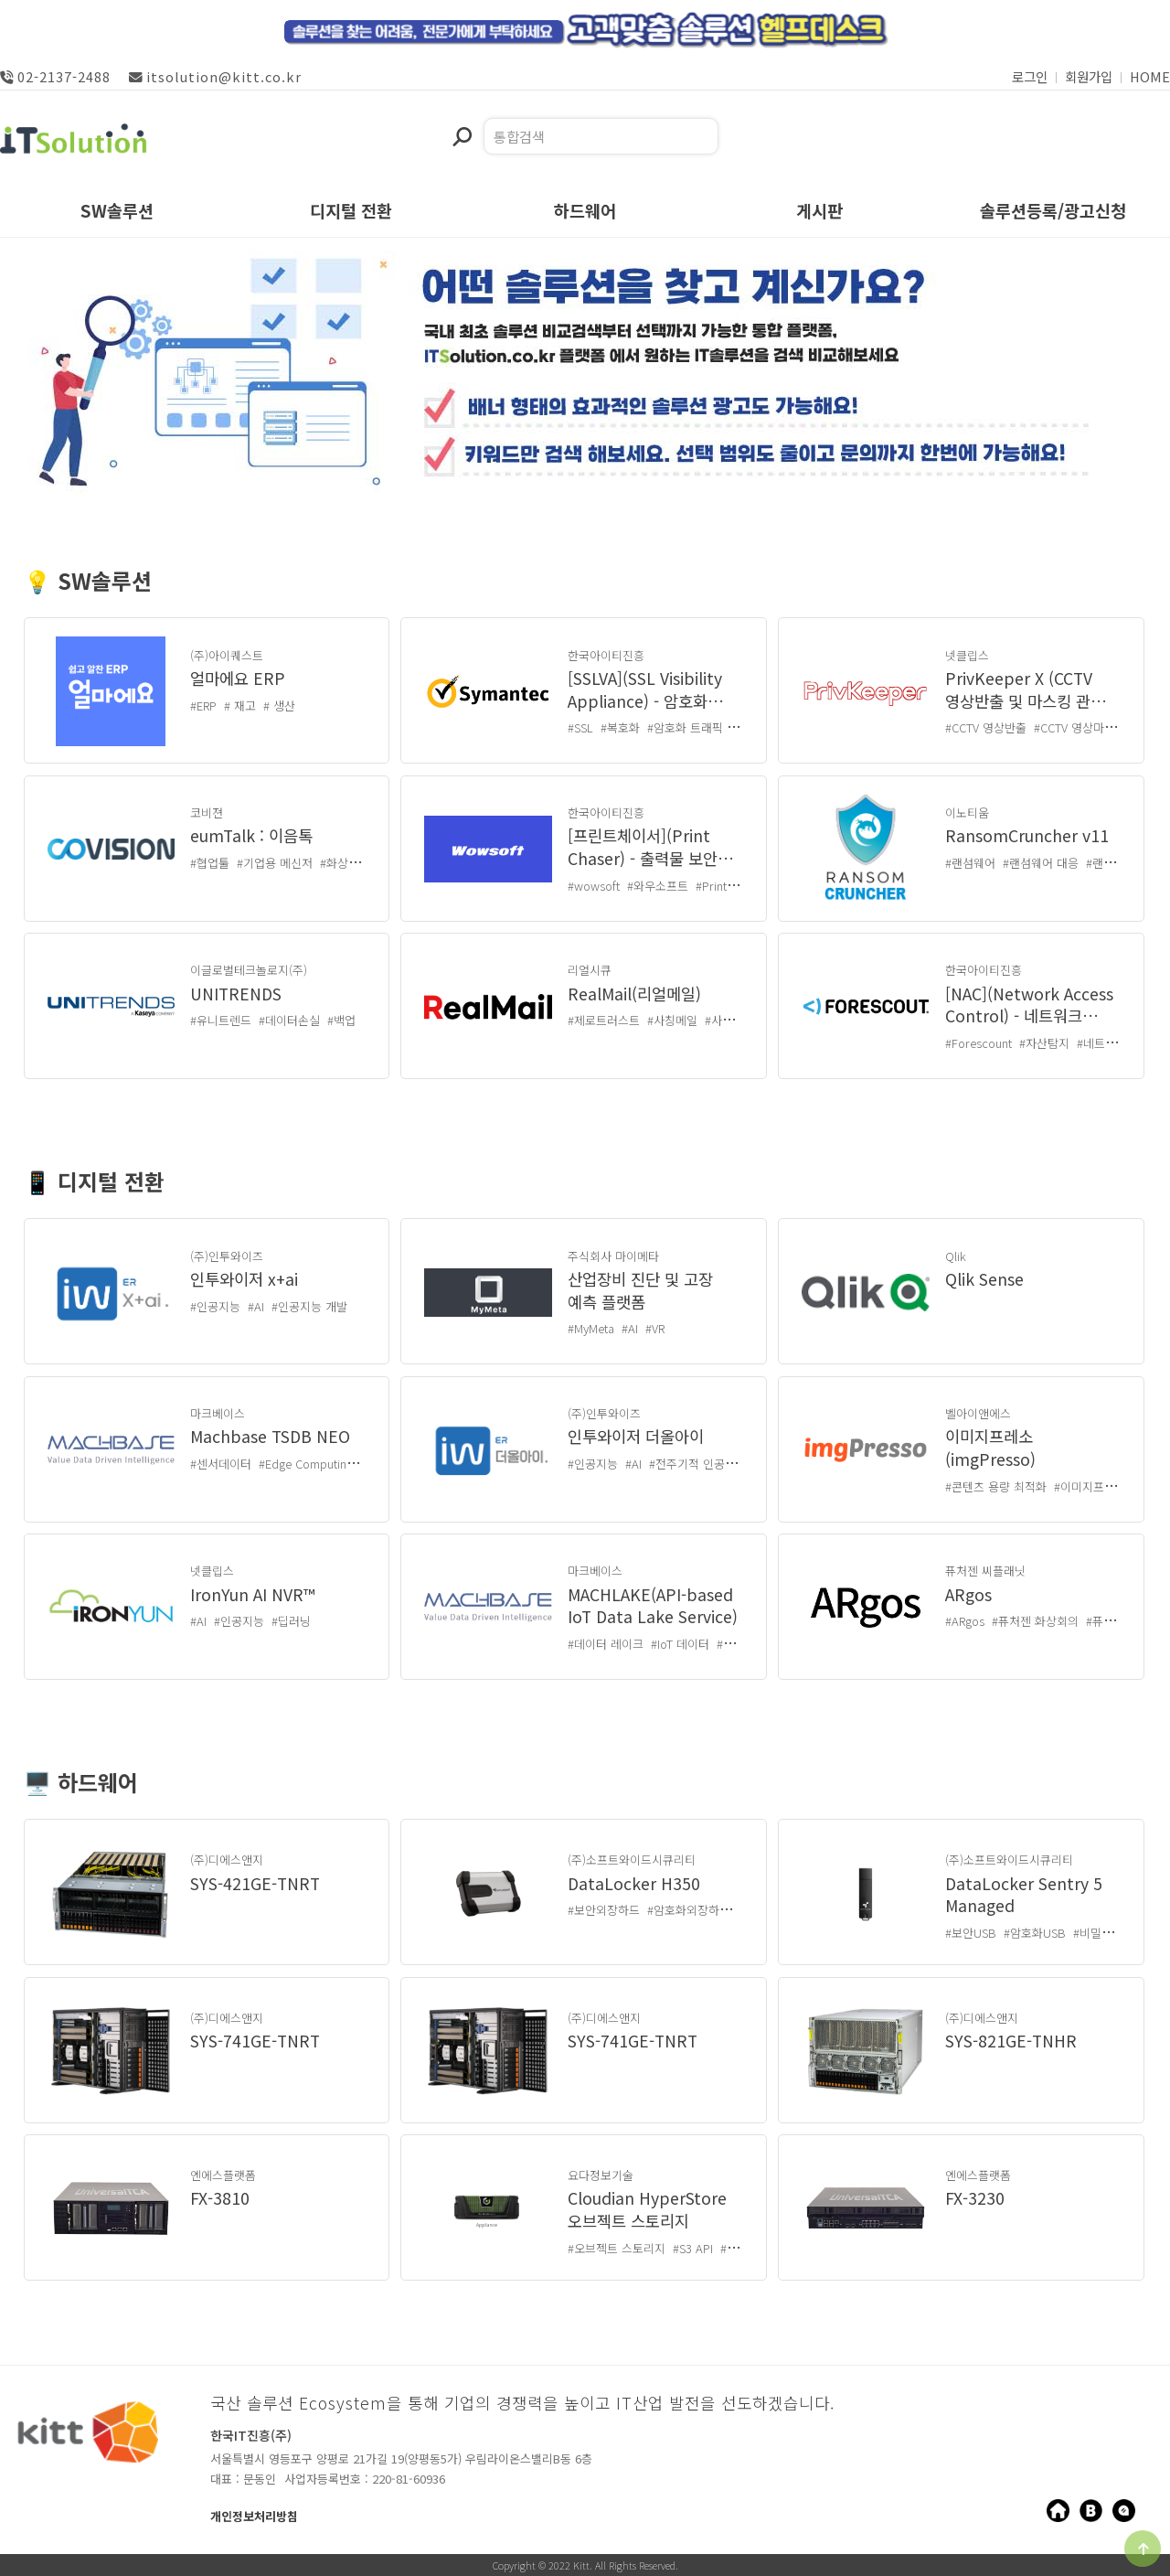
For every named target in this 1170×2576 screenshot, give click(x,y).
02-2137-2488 (55, 76)
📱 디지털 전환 (94, 1183)
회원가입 (1088, 76)
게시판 (819, 211)
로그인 (1030, 76)
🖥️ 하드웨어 (81, 1784)
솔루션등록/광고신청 (1053, 211)
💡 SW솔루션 (88, 583)
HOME (1150, 76)
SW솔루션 (117, 211)
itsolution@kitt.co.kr (215, 76)
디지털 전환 (351, 211)
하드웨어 (585, 211)
